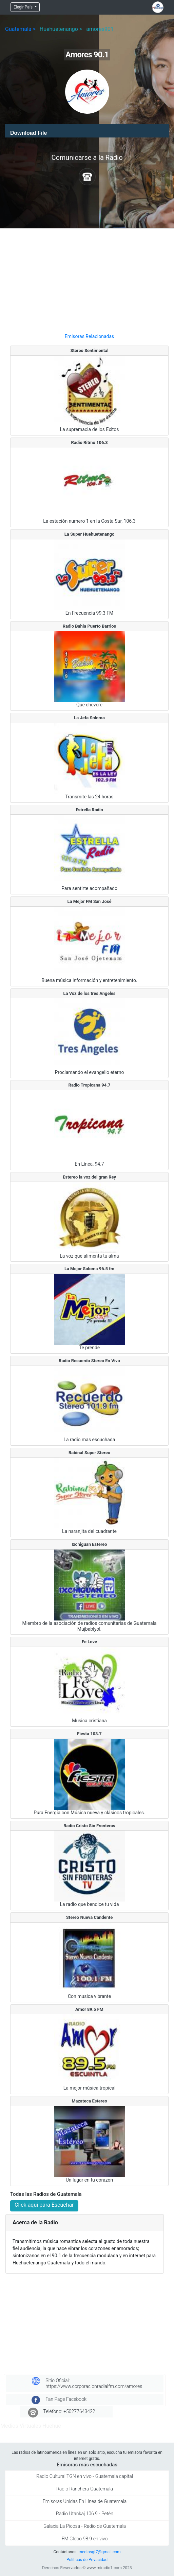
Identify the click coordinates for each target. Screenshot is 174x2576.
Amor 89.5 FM (89, 2009)
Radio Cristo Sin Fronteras (89, 1825)
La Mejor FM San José (89, 901)
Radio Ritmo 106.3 (89, 442)
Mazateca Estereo (89, 2101)
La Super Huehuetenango (89, 534)
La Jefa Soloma (89, 717)
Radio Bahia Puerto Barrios (89, 626)
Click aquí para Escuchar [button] (44, 2205)
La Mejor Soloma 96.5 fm (89, 1268)
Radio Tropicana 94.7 (90, 1085)
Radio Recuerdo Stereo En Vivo (89, 1360)
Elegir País (24, 7)
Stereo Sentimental (89, 350)
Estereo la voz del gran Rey (89, 1177)
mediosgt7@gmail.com (99, 2552)
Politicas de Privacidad (87, 2559)
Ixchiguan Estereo (89, 1544)
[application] (87, 130)
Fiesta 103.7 (89, 1733)
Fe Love (89, 1641)
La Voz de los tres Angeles (89, 993)
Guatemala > (20, 29)
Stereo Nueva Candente (89, 1917)
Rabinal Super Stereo (89, 1452)
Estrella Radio (89, 809)
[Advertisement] (89, 278)
